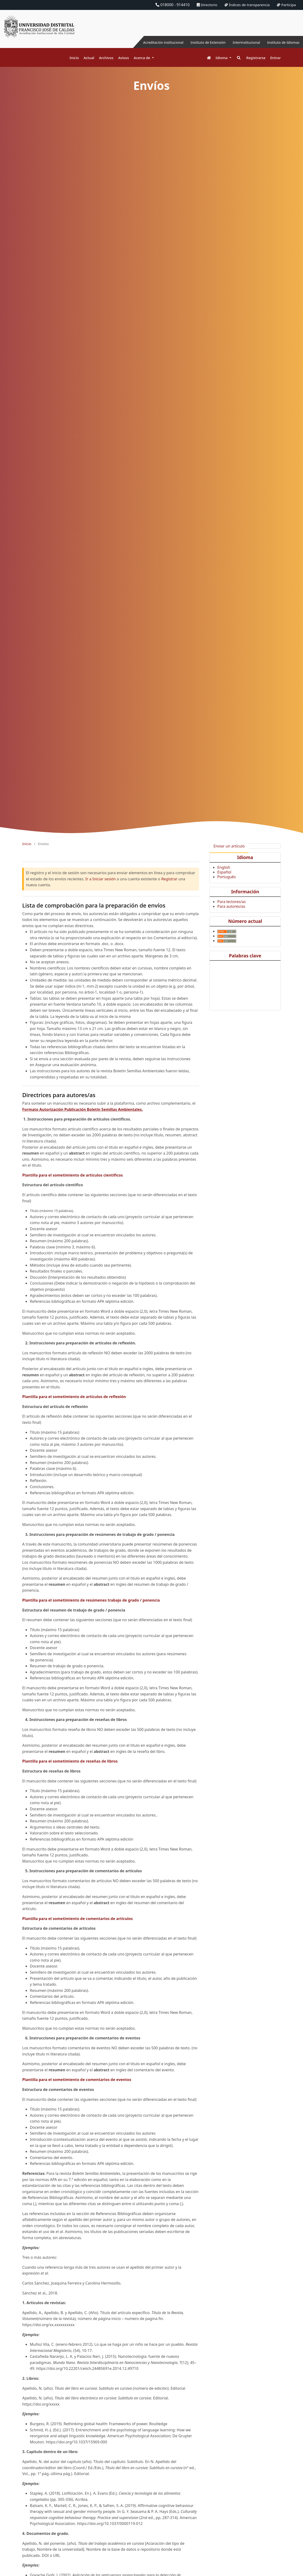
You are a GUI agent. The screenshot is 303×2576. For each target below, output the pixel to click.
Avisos (123, 57)
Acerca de (142, 57)
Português (226, 885)
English (223, 876)
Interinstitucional (241, 42)
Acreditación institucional (150, 42)
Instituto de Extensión (199, 42)
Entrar (275, 57)
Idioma (222, 57)
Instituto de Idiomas (281, 42)
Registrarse (255, 57)
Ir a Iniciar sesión (100, 879)
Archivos (106, 57)
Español (224, 881)
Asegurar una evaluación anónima (65, 1064)
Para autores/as (231, 915)
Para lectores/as (231, 910)
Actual (89, 57)
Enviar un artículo (229, 855)
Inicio (74, 57)
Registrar (169, 879)
